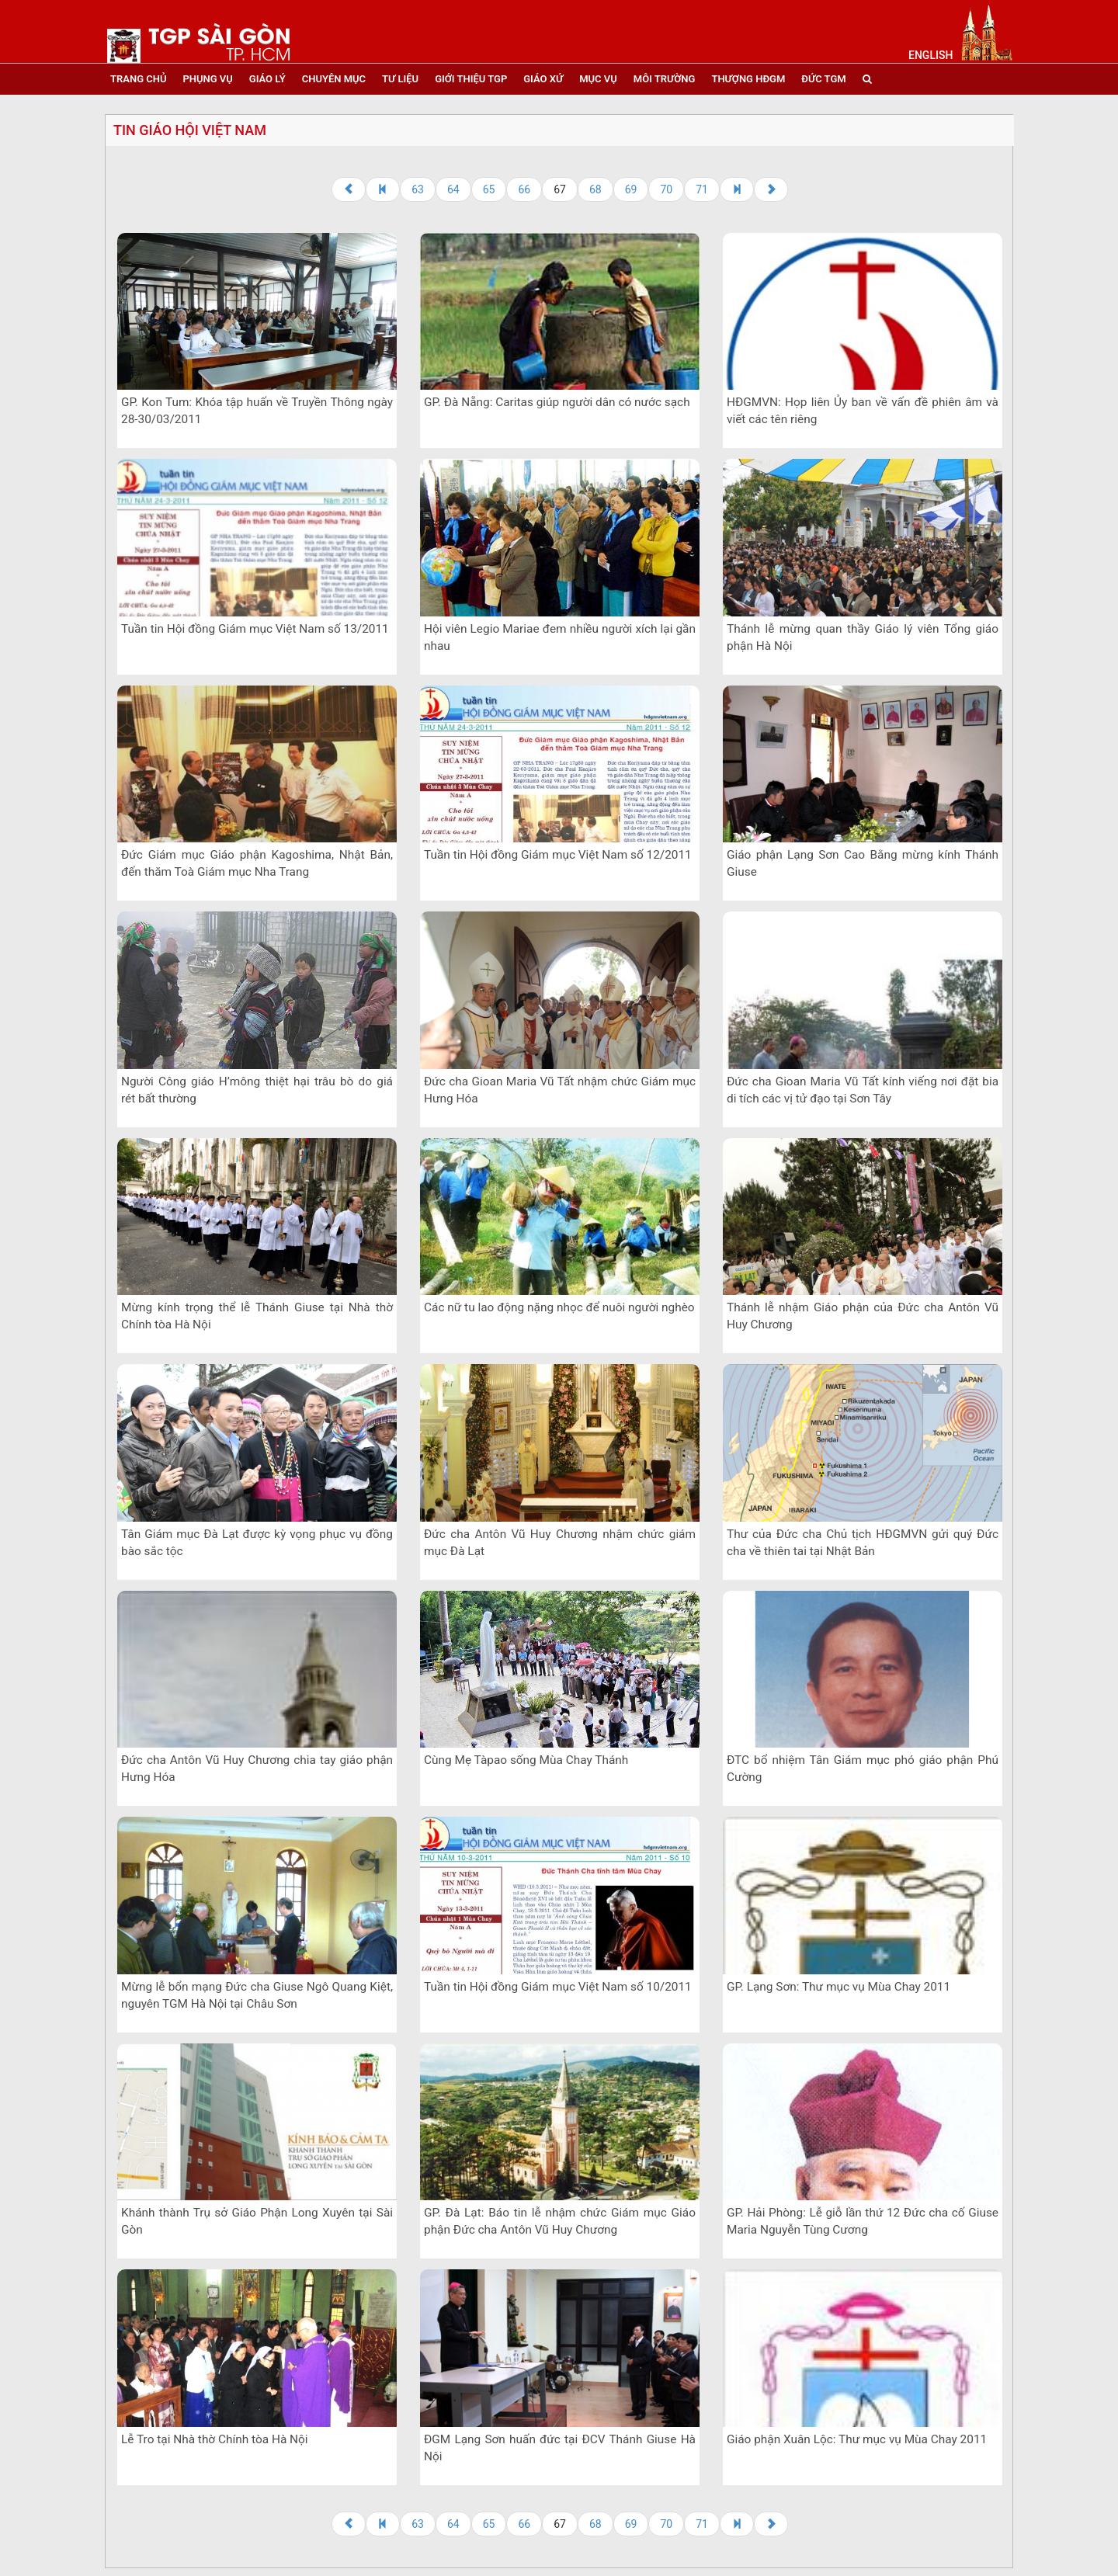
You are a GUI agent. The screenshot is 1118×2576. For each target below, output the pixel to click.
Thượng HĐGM (748, 79)
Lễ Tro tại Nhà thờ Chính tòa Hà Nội (214, 2439)
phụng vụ (207, 79)
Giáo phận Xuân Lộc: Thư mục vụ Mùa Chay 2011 (857, 2439)
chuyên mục (334, 79)
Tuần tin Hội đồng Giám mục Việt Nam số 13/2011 (255, 629)
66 (524, 189)
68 (595, 189)
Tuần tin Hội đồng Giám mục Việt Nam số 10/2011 (558, 1987)
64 (453, 189)
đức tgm (823, 79)
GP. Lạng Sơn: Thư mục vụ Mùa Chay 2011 (838, 1987)
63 (417, 189)
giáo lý (267, 79)
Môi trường (665, 79)
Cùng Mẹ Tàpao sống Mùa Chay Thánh (526, 1760)
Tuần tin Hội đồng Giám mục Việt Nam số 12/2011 (558, 855)
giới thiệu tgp (471, 79)
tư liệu (400, 79)
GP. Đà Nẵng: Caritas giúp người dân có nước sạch (557, 402)
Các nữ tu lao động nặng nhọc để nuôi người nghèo (559, 1307)
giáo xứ (543, 79)
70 (666, 189)
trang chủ (138, 79)
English (930, 55)
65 (489, 189)
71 (702, 189)
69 (631, 189)
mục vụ (598, 79)
